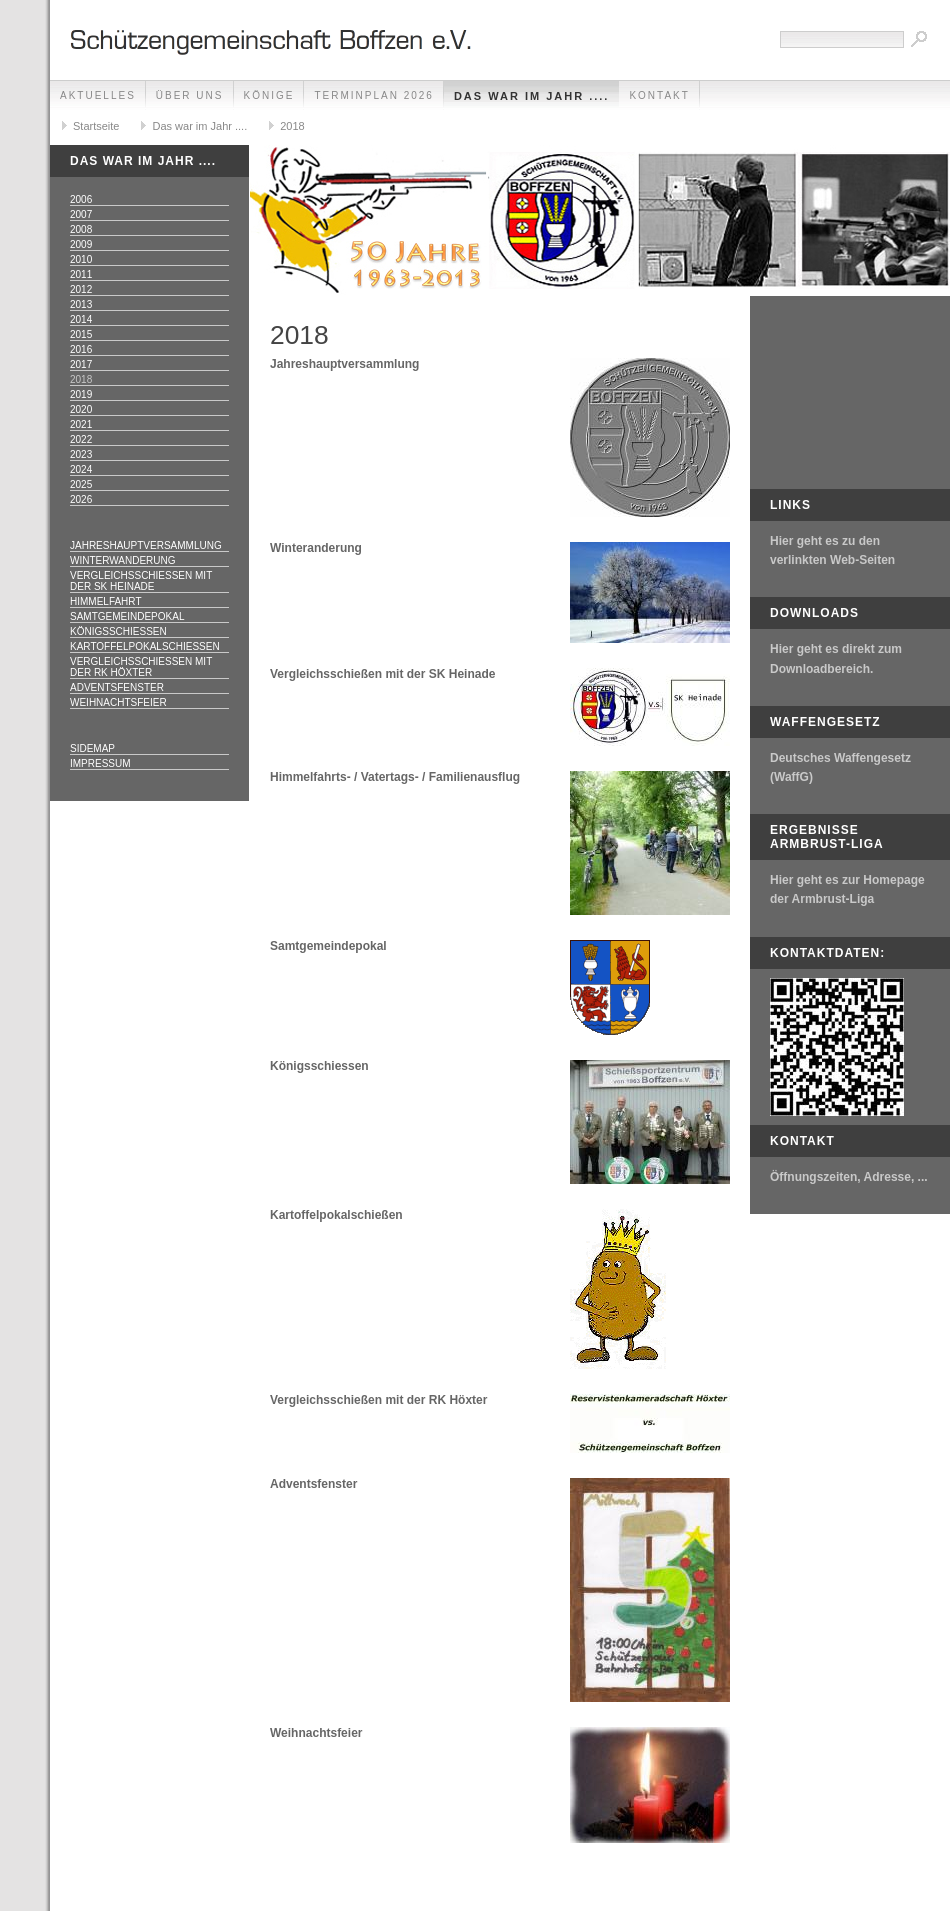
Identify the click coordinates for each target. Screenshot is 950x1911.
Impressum (100, 763)
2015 (81, 334)
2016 (81, 349)
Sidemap (92, 748)
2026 (81, 499)
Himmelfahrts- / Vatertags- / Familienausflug (395, 777)
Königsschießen (118, 631)
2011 (81, 274)
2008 (81, 229)
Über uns (190, 95)
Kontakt (659, 95)
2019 (81, 394)
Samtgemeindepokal (127, 616)
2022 (81, 439)
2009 (81, 244)
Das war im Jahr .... (532, 96)
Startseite (96, 126)
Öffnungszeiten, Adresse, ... (849, 1177)
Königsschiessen (319, 1066)
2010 (81, 259)
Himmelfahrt (106, 601)
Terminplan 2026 (373, 95)
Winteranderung (316, 548)
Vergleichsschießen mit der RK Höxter (141, 667)
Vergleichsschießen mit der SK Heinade (141, 581)
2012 (81, 289)
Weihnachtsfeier (118, 702)
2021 (81, 424)
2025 (81, 484)
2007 (81, 214)
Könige (269, 95)
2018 (292, 126)
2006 (81, 199)
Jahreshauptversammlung (146, 545)
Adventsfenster (117, 687)
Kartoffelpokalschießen (145, 646)
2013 (81, 304)
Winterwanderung (123, 560)
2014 (81, 319)
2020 (81, 409)
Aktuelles (98, 95)
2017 (81, 364)
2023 (81, 454)
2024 (81, 469)
